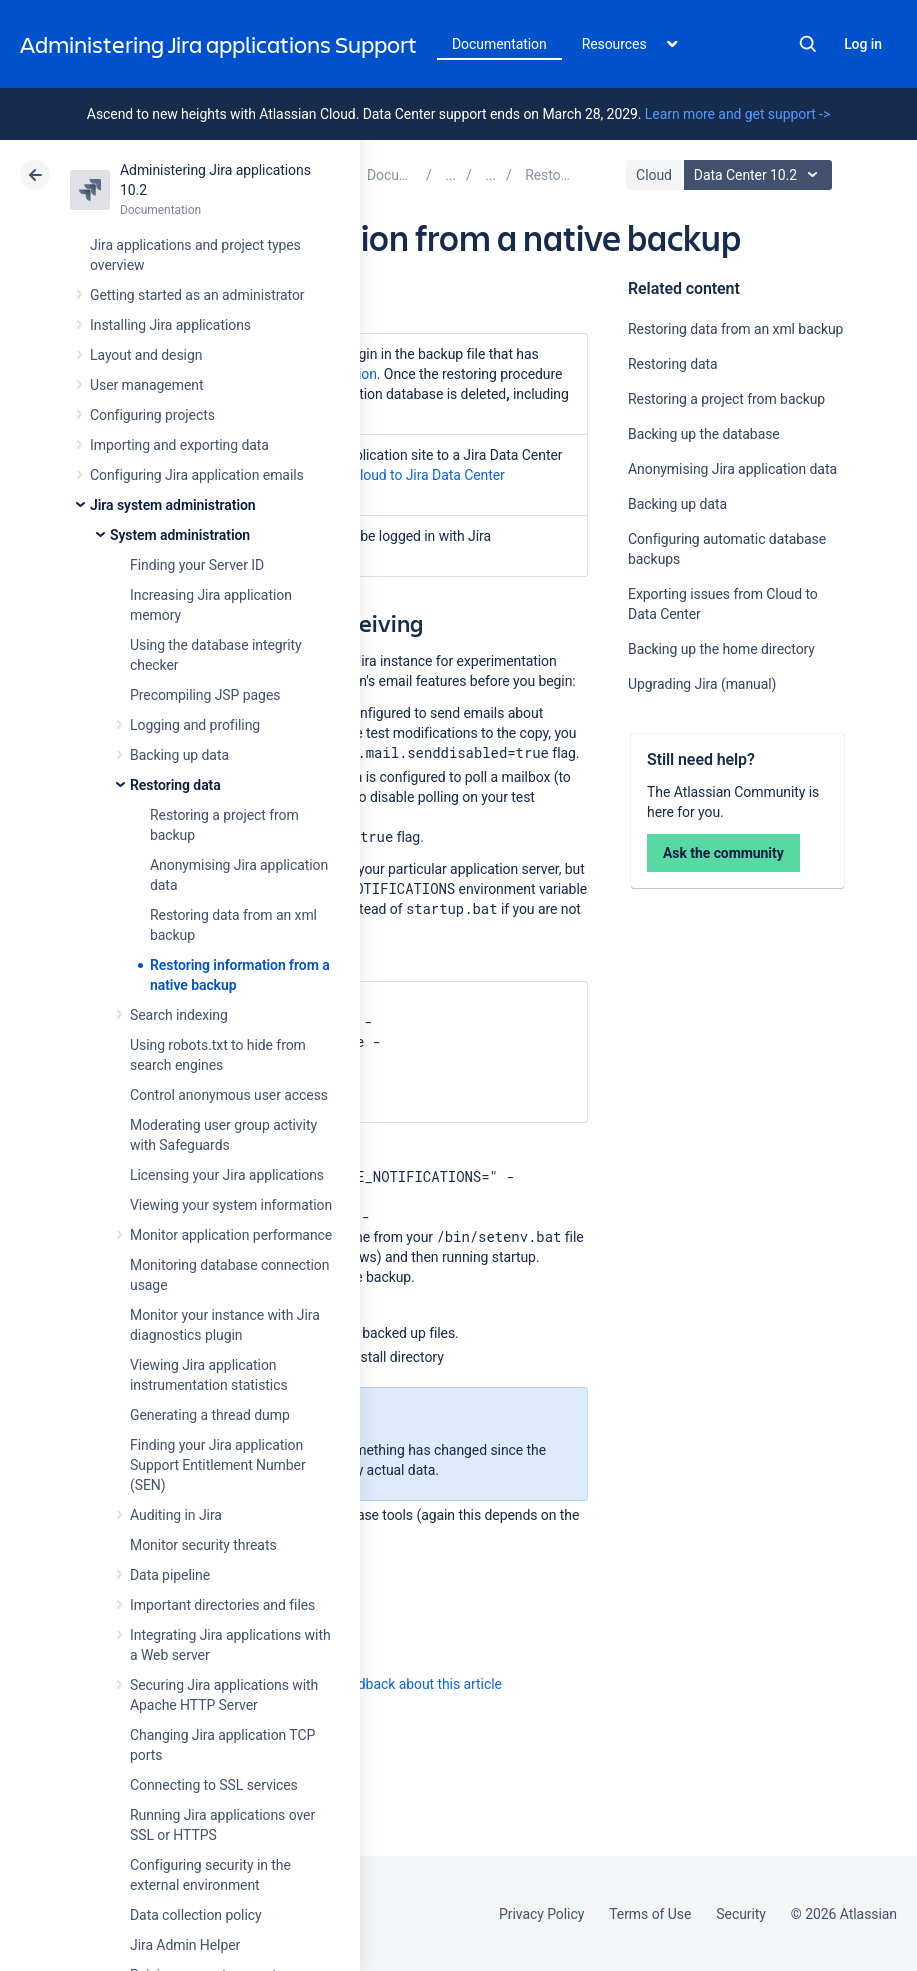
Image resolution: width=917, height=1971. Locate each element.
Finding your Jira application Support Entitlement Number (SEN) (218, 1465)
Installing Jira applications (170, 325)
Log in (863, 44)
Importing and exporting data (179, 445)
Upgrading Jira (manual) (702, 684)
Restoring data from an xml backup (735, 329)
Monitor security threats (203, 1545)
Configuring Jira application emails (197, 475)
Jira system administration (173, 505)
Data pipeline (170, 1575)
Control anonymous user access (229, 1095)
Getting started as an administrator (197, 295)
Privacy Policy (541, 1914)
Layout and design (146, 355)
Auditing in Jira (176, 1515)
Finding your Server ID (197, 565)
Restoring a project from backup (726, 399)
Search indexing (179, 1015)
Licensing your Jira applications (227, 1175)
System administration (180, 535)
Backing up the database (704, 434)
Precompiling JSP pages (205, 695)
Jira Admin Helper (185, 1945)
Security (741, 1914)
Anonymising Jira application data (732, 469)
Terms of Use (650, 1914)
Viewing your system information (231, 1205)
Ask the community (723, 853)
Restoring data (175, 785)
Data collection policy (196, 1915)
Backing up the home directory (721, 649)
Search (808, 44)
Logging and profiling (195, 725)
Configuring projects (152, 415)
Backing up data (179, 755)
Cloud (654, 175)
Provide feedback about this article (395, 1684)
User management (146, 385)
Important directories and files (222, 1605)
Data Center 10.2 (760, 175)
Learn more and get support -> (737, 114)
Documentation (499, 44)
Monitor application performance (231, 1235)
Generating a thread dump (210, 1415)
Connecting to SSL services (214, 1785)
